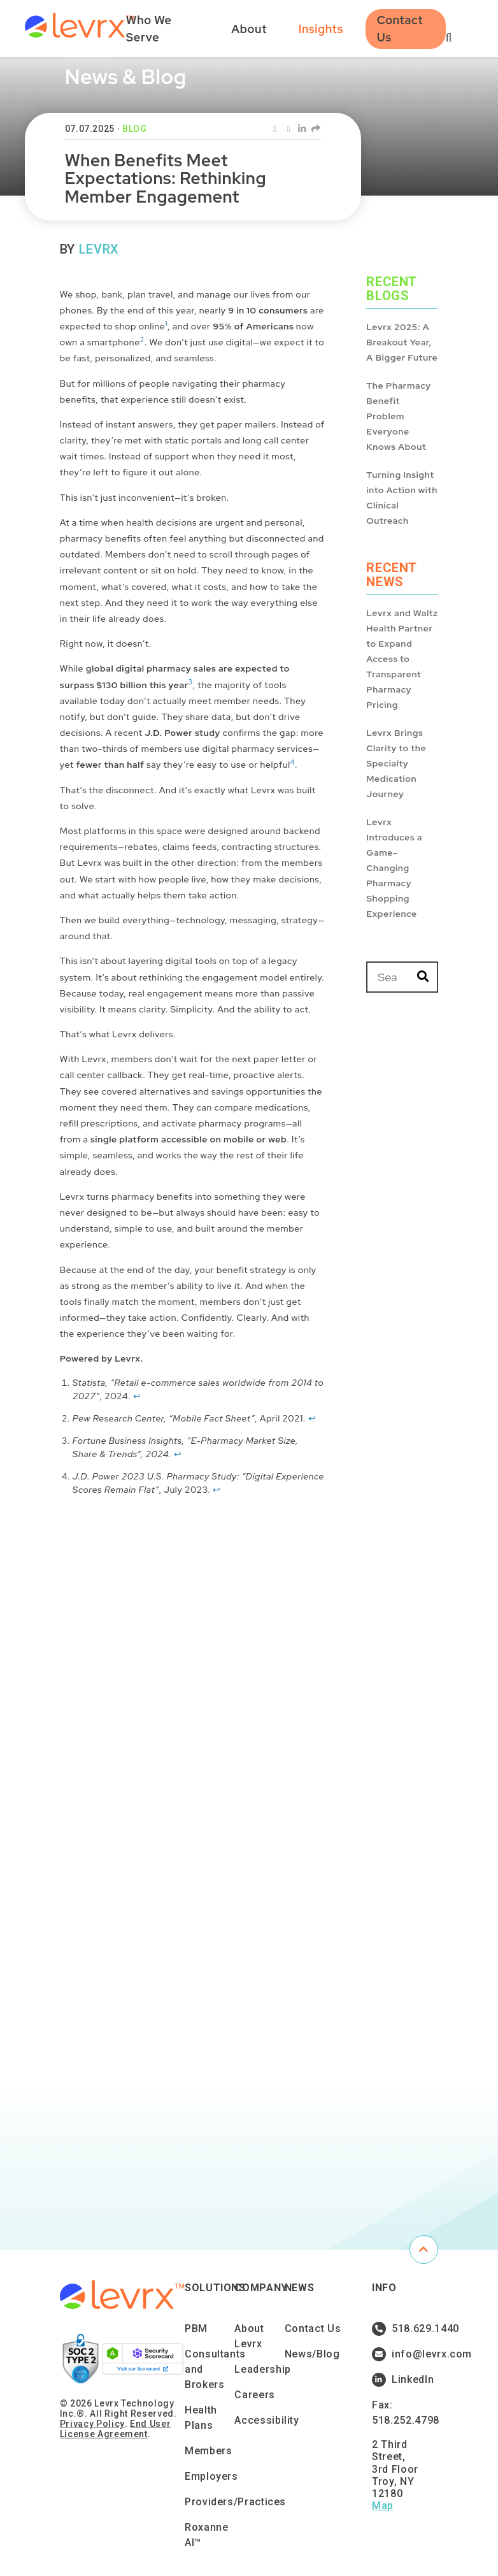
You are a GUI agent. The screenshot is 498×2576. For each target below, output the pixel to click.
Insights (321, 29)
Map (383, 2506)
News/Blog (312, 2354)
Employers (211, 2476)
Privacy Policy (92, 2424)
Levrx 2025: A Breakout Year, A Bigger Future (402, 342)
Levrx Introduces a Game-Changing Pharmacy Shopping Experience (394, 867)
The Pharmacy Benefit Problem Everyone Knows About (398, 416)
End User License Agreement (115, 2429)
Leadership (262, 2369)
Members (208, 2451)
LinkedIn (403, 2380)
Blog (134, 129)
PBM (196, 2328)
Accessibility (266, 2420)
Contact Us (400, 29)
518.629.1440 (403, 2329)
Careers (254, 2395)
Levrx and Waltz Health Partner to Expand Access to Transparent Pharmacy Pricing (402, 658)
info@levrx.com (403, 2354)
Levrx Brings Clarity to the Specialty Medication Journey (396, 763)
